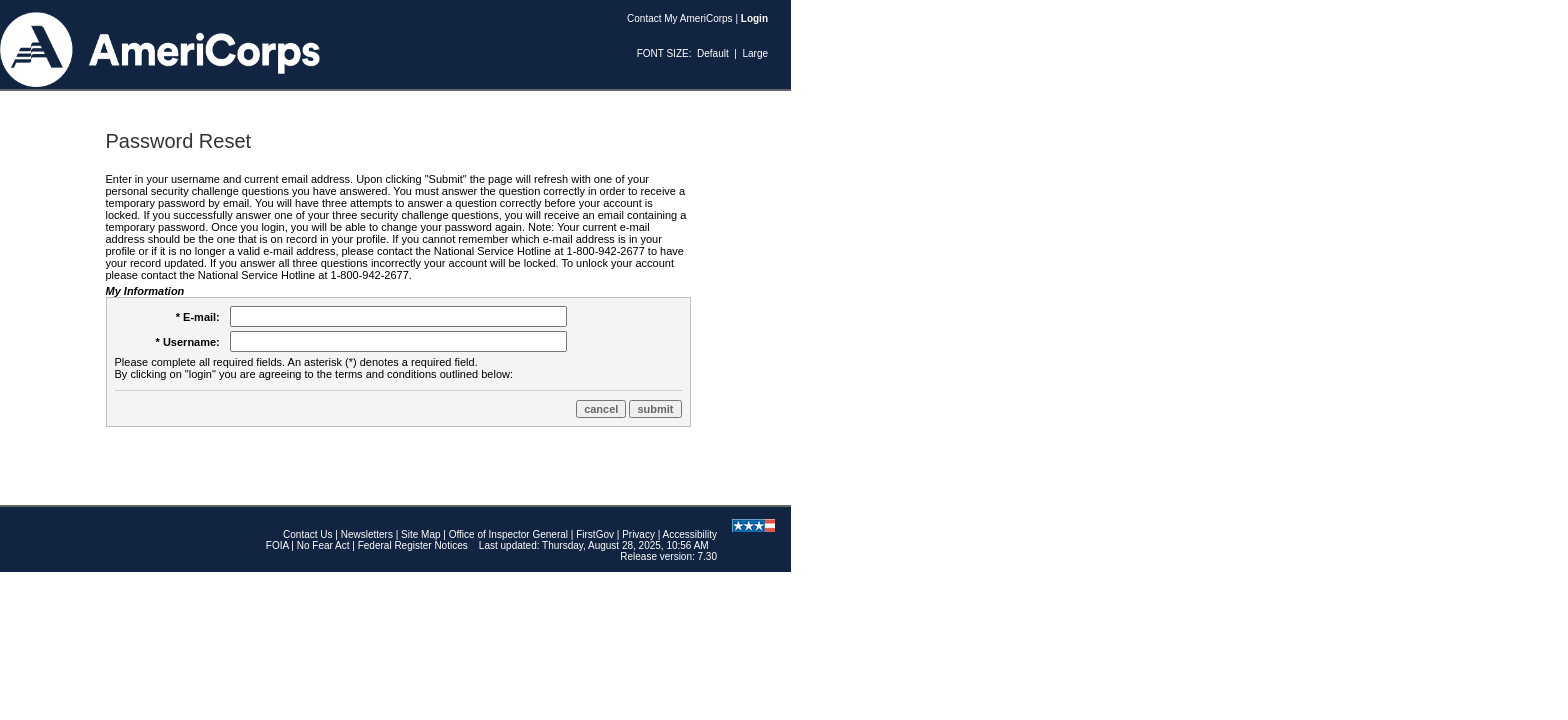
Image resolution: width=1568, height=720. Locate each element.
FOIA (277, 545)
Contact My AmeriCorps (680, 18)
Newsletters (367, 534)
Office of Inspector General (508, 534)
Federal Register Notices (413, 545)
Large (755, 53)
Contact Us (307, 534)
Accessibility (690, 534)
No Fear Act (323, 545)
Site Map (420, 534)
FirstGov (595, 534)
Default (713, 53)
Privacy (638, 534)
